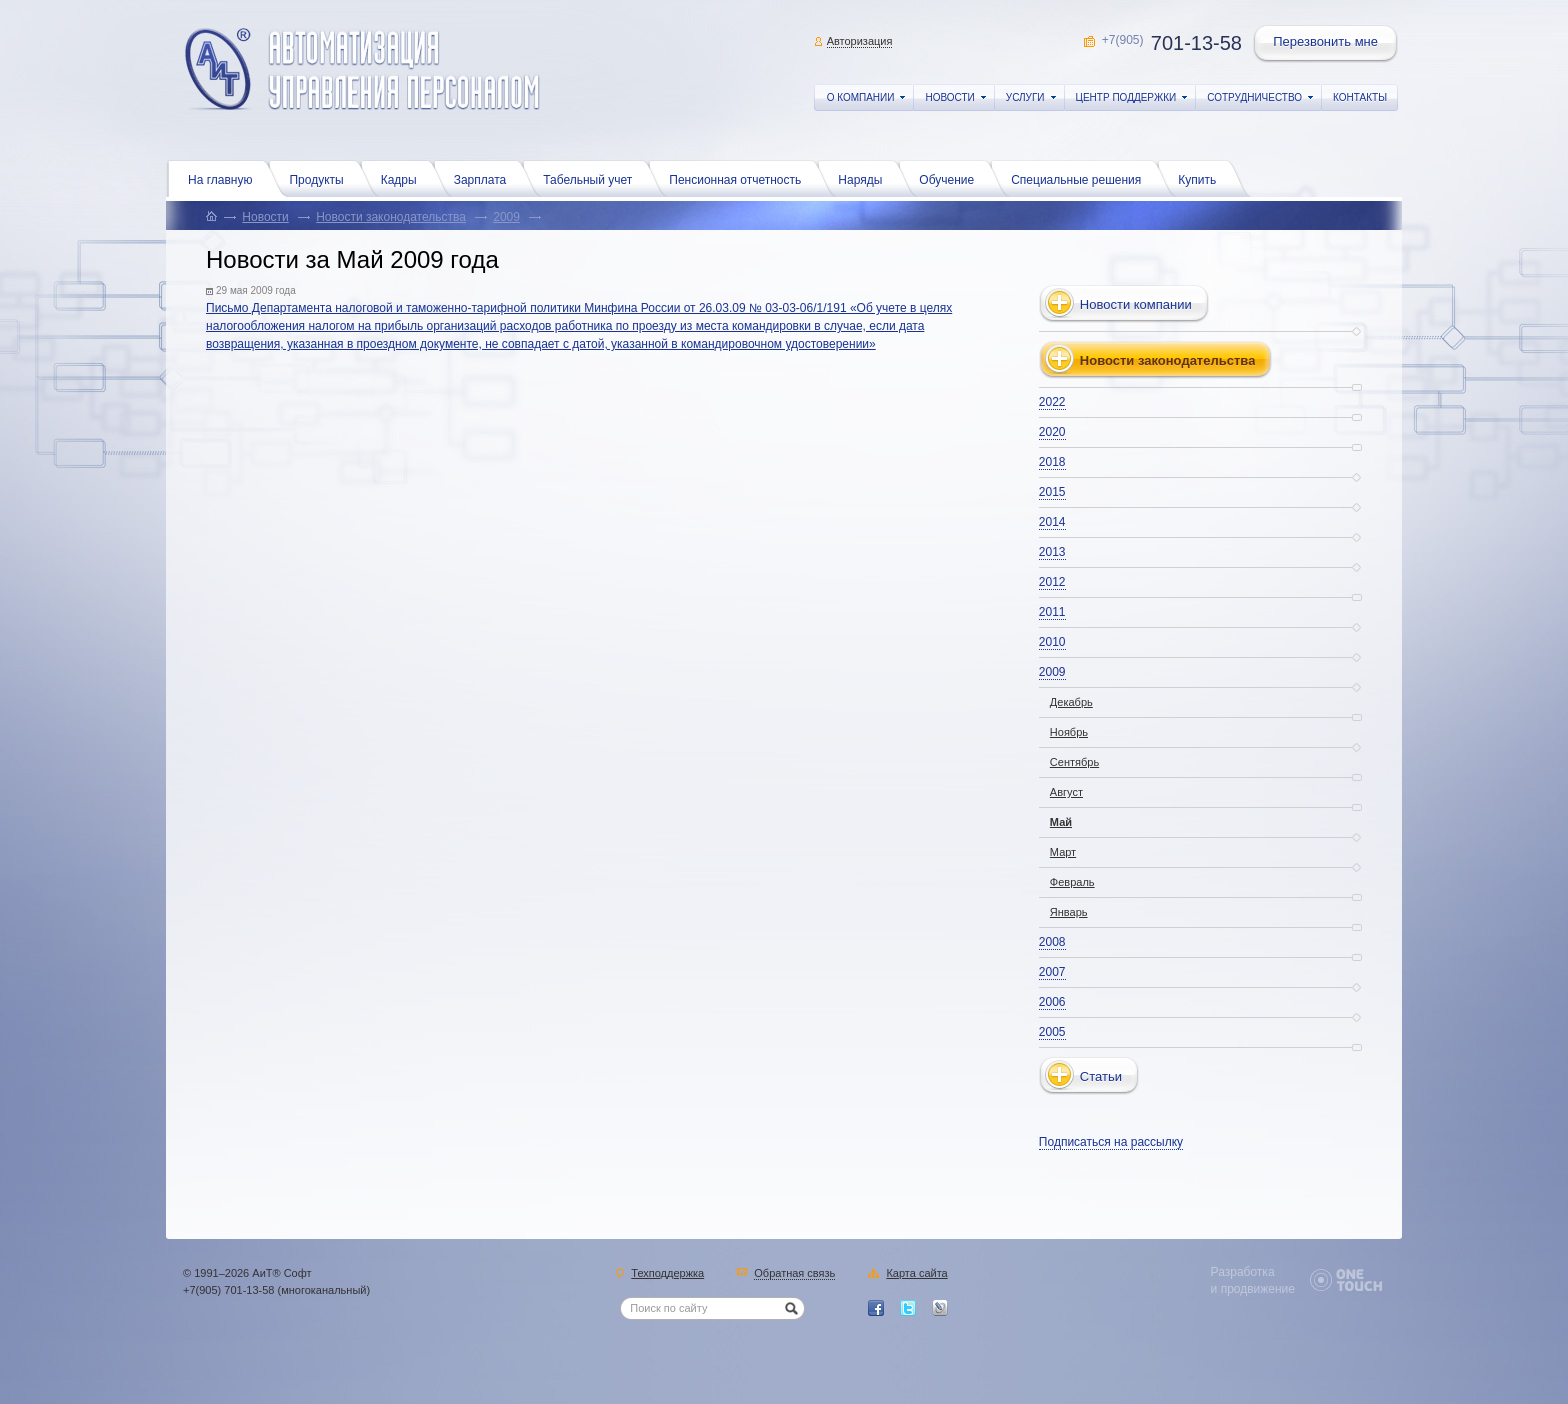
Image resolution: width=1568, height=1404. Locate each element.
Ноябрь (1069, 732)
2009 (506, 217)
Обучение (951, 178)
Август (1066, 792)
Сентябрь (1074, 762)
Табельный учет (592, 178)
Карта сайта (916, 1274)
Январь (1069, 912)
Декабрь (1071, 702)
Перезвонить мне (1327, 44)
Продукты (321, 178)
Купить (1202, 178)
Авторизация (860, 41)
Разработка (1243, 1272)
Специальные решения (1081, 178)
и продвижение (1253, 1289)
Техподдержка (667, 1274)
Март (1063, 852)
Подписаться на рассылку (1111, 1142)
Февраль (1072, 882)
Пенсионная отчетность (740, 178)
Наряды (865, 178)
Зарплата (485, 178)
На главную (225, 178)
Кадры (404, 178)
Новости (265, 217)
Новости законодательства (391, 217)
